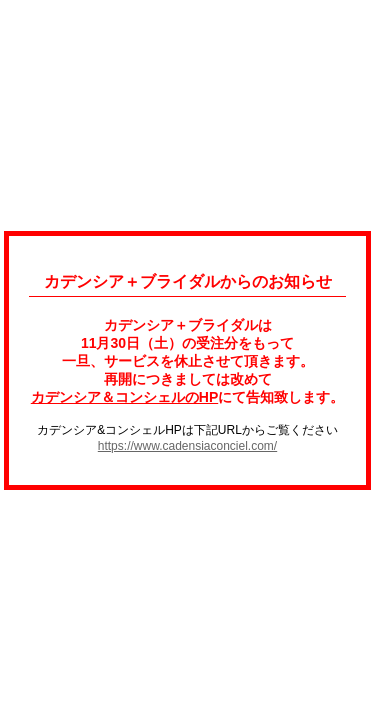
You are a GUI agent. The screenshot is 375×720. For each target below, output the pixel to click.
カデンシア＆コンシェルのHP (124, 397)
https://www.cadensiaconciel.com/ (187, 446)
